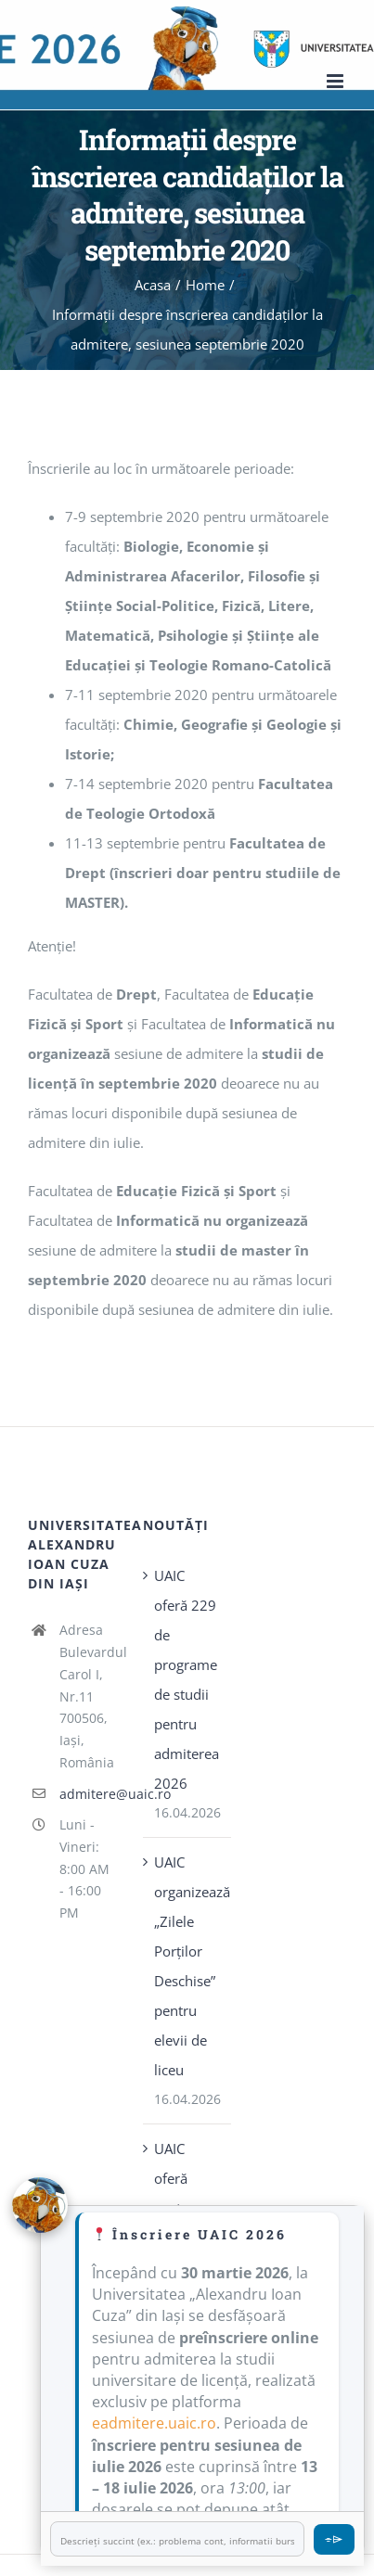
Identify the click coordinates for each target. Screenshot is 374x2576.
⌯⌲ (334, 2538)
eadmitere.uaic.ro (154, 2423)
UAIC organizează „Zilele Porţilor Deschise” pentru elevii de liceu (187, 1966)
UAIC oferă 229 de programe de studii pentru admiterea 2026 (186, 1679)
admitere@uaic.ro (87, 1794)
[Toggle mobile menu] (336, 81)
